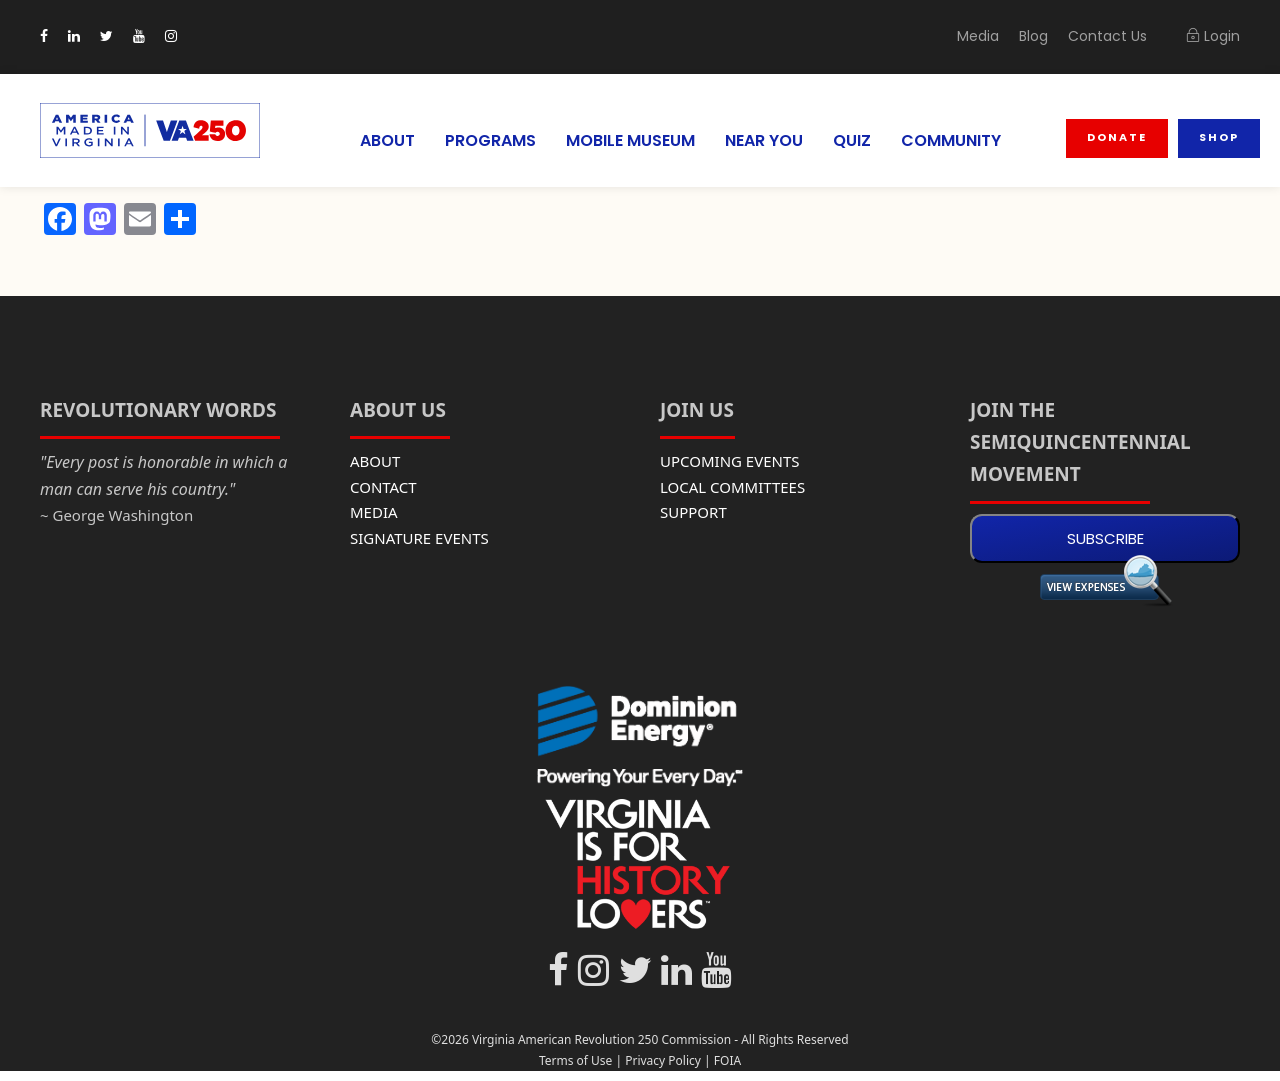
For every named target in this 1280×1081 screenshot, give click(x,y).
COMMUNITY (955, 140)
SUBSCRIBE (1105, 538)
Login (1214, 36)
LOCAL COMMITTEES (732, 487)
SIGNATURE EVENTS (419, 538)
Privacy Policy (663, 1060)
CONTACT (383, 487)
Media (993, 36)
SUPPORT (693, 512)
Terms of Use (575, 1060)
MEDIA (374, 512)
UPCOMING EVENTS (730, 461)
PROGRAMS (478, 140)
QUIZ (856, 140)
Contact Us (1114, 36)
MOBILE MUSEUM (624, 140)
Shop (1219, 137)
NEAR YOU (765, 140)
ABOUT (372, 140)
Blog (1046, 36)
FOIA (727, 1060)
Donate (1119, 137)
